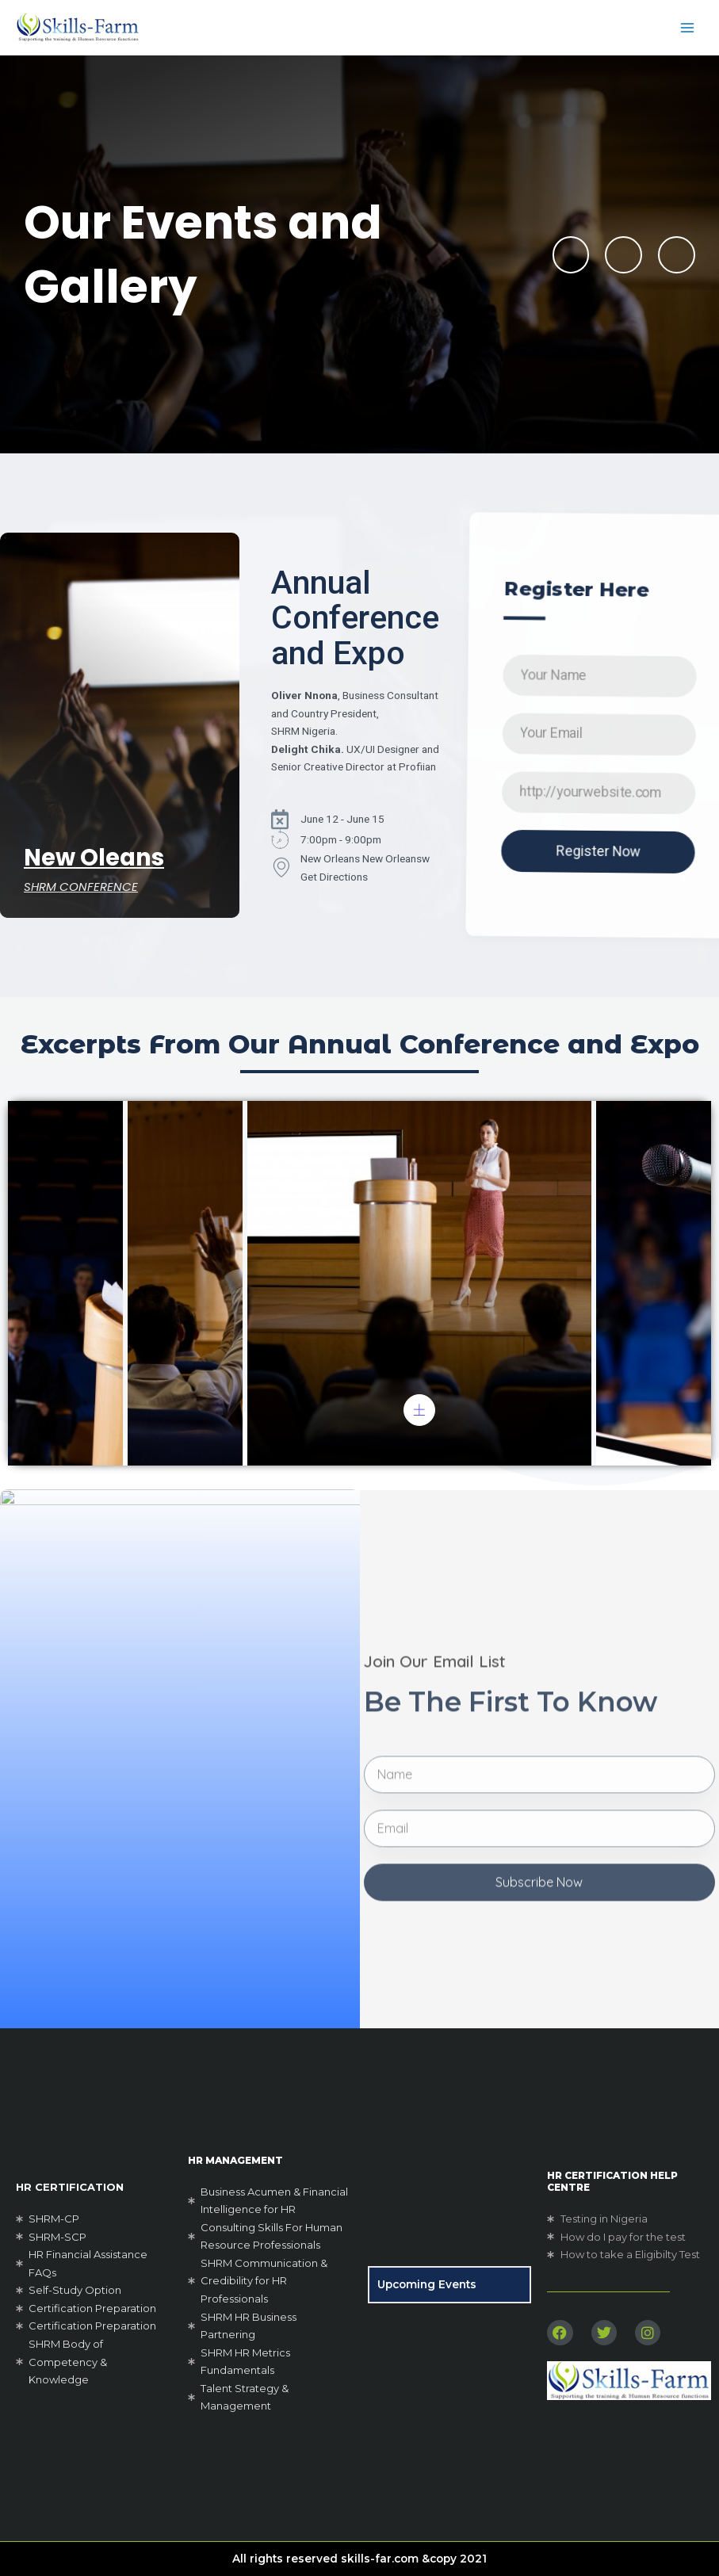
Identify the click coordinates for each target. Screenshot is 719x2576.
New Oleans (94, 857)
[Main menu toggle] (687, 27)
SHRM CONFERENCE (81, 886)
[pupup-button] (419, 1410)
